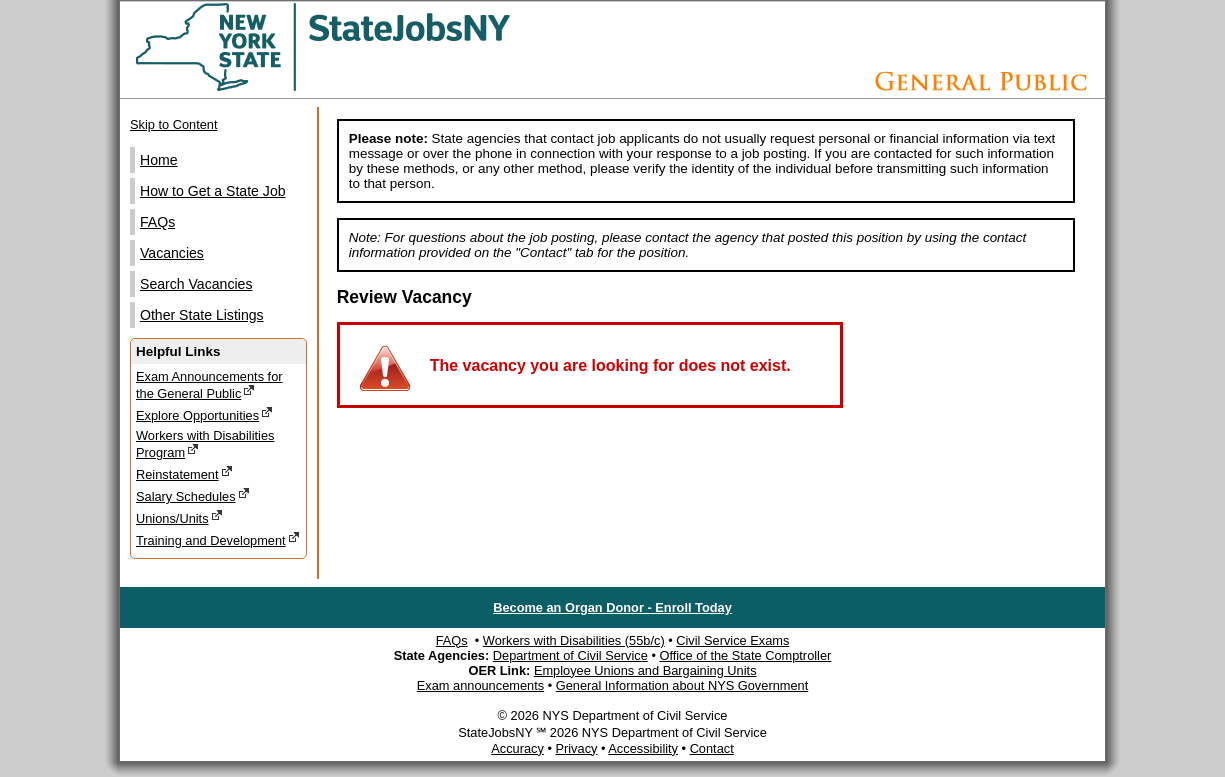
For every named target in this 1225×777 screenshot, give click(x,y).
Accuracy (517, 748)
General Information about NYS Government (682, 685)
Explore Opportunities (204, 414)
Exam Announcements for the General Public (209, 385)
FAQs (157, 222)
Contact (712, 748)
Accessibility (643, 748)
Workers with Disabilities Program (205, 444)
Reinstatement (184, 473)
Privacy (576, 748)
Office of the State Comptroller (745, 655)
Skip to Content (174, 124)
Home (159, 160)
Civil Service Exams (732, 640)
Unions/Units (179, 517)
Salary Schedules (193, 495)
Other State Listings (202, 315)
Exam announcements (480, 685)
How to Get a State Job (213, 191)
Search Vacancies (196, 284)
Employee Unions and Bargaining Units (645, 670)
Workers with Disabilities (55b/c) (574, 640)
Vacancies (172, 253)
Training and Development (218, 539)
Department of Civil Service (570, 655)
